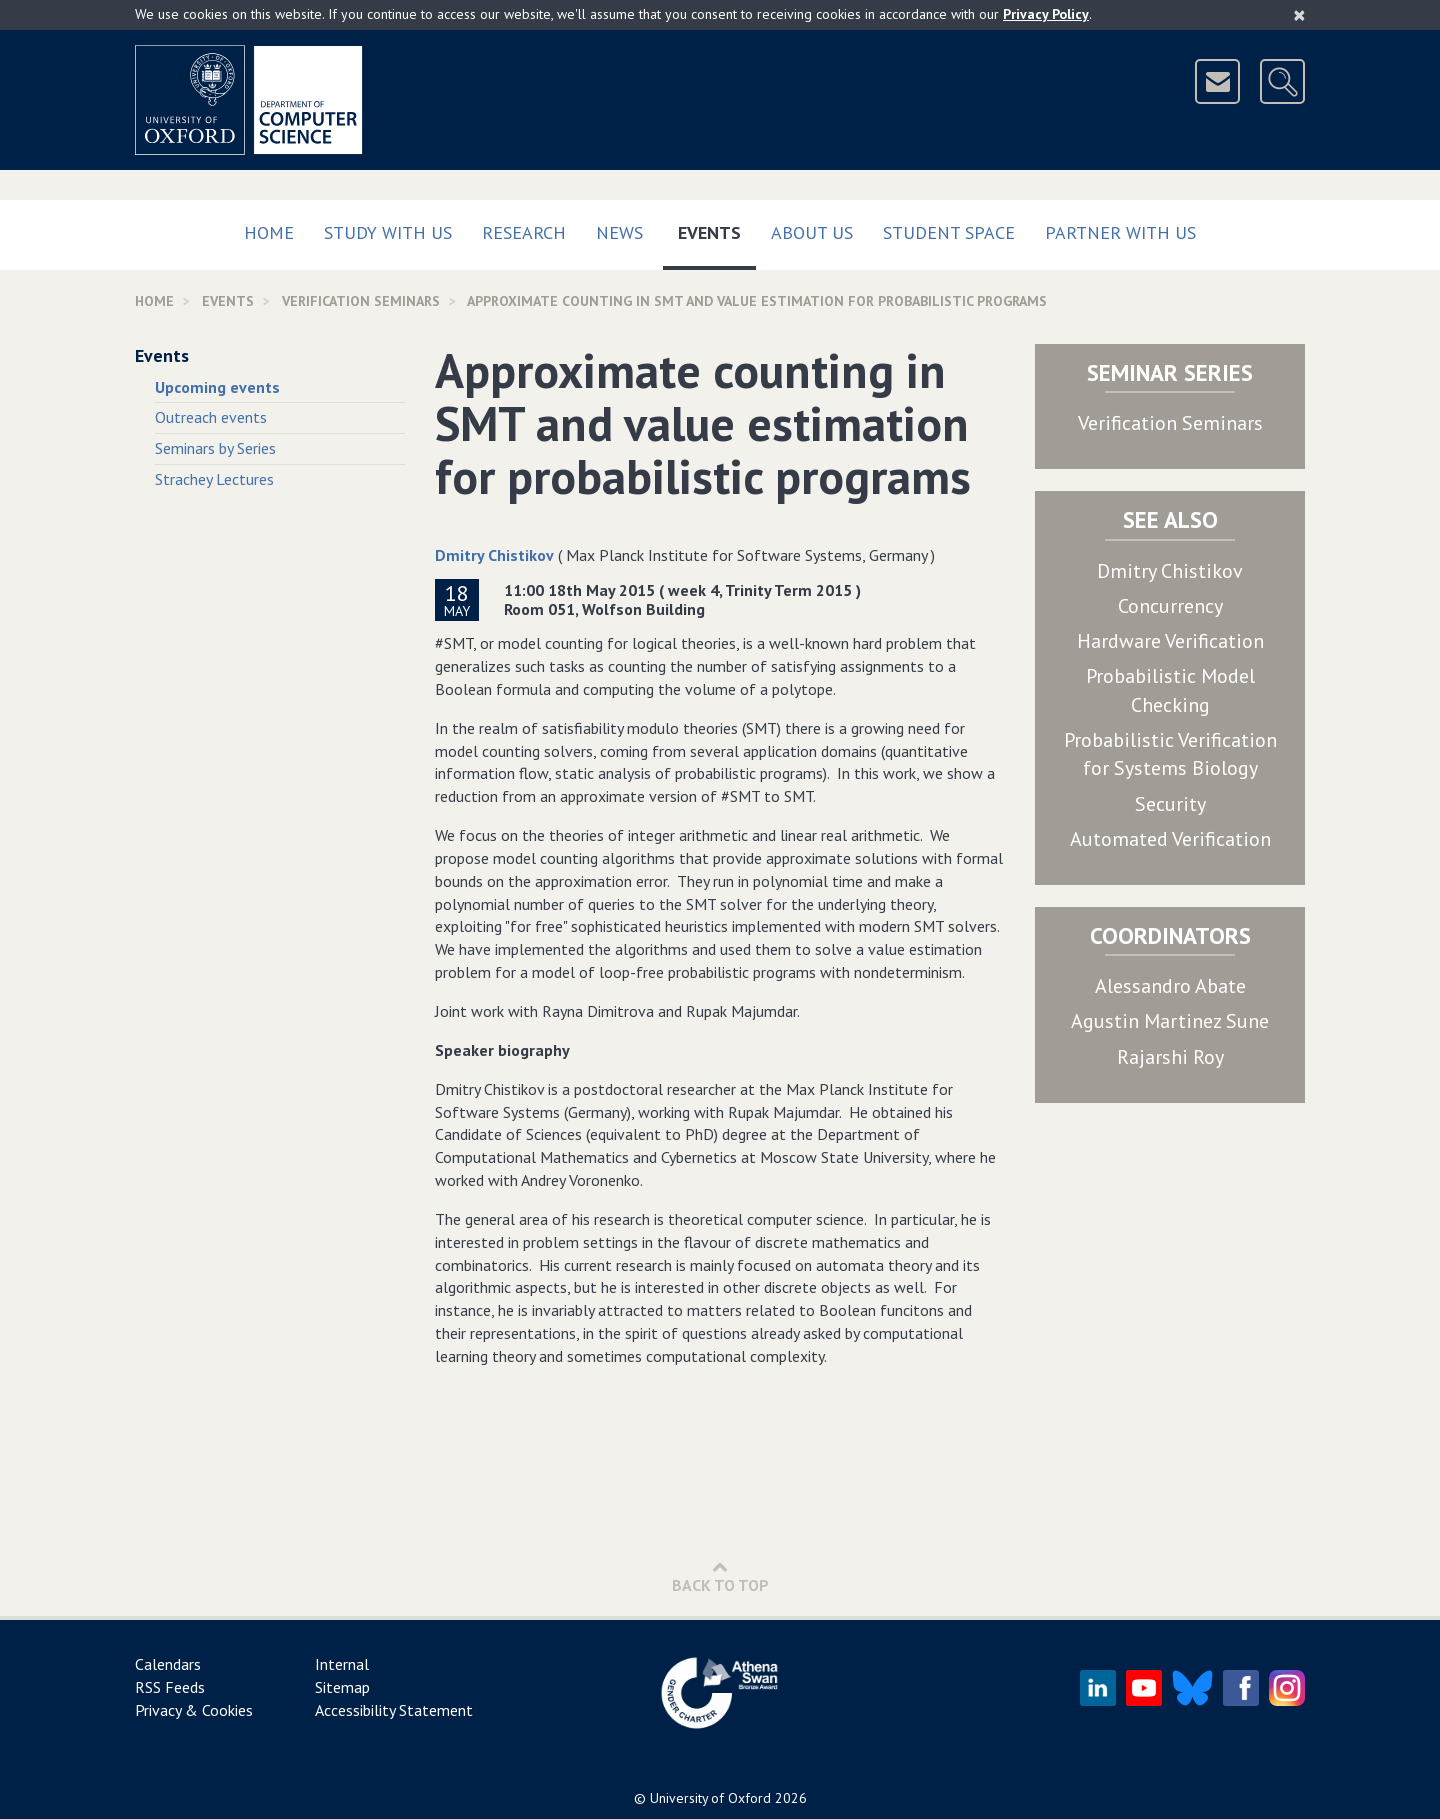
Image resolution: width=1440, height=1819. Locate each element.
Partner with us (1120, 232)
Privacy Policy (1046, 14)
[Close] (1299, 15)
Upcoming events (217, 387)
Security (1170, 804)
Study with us (388, 232)
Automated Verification (1170, 839)
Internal (342, 1664)
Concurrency (1170, 606)
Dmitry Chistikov (494, 555)
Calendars (168, 1664)
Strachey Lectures (214, 479)
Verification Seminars (1170, 423)
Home (269, 232)
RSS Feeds (170, 1687)
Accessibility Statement (394, 1710)
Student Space (949, 232)
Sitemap (342, 1687)
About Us (812, 232)
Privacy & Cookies (194, 1710)
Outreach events (211, 417)
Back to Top (720, 1576)
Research (524, 232)
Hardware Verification (1170, 641)
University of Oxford (710, 1798)
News (619, 232)
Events (717, 228)
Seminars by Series (215, 448)
